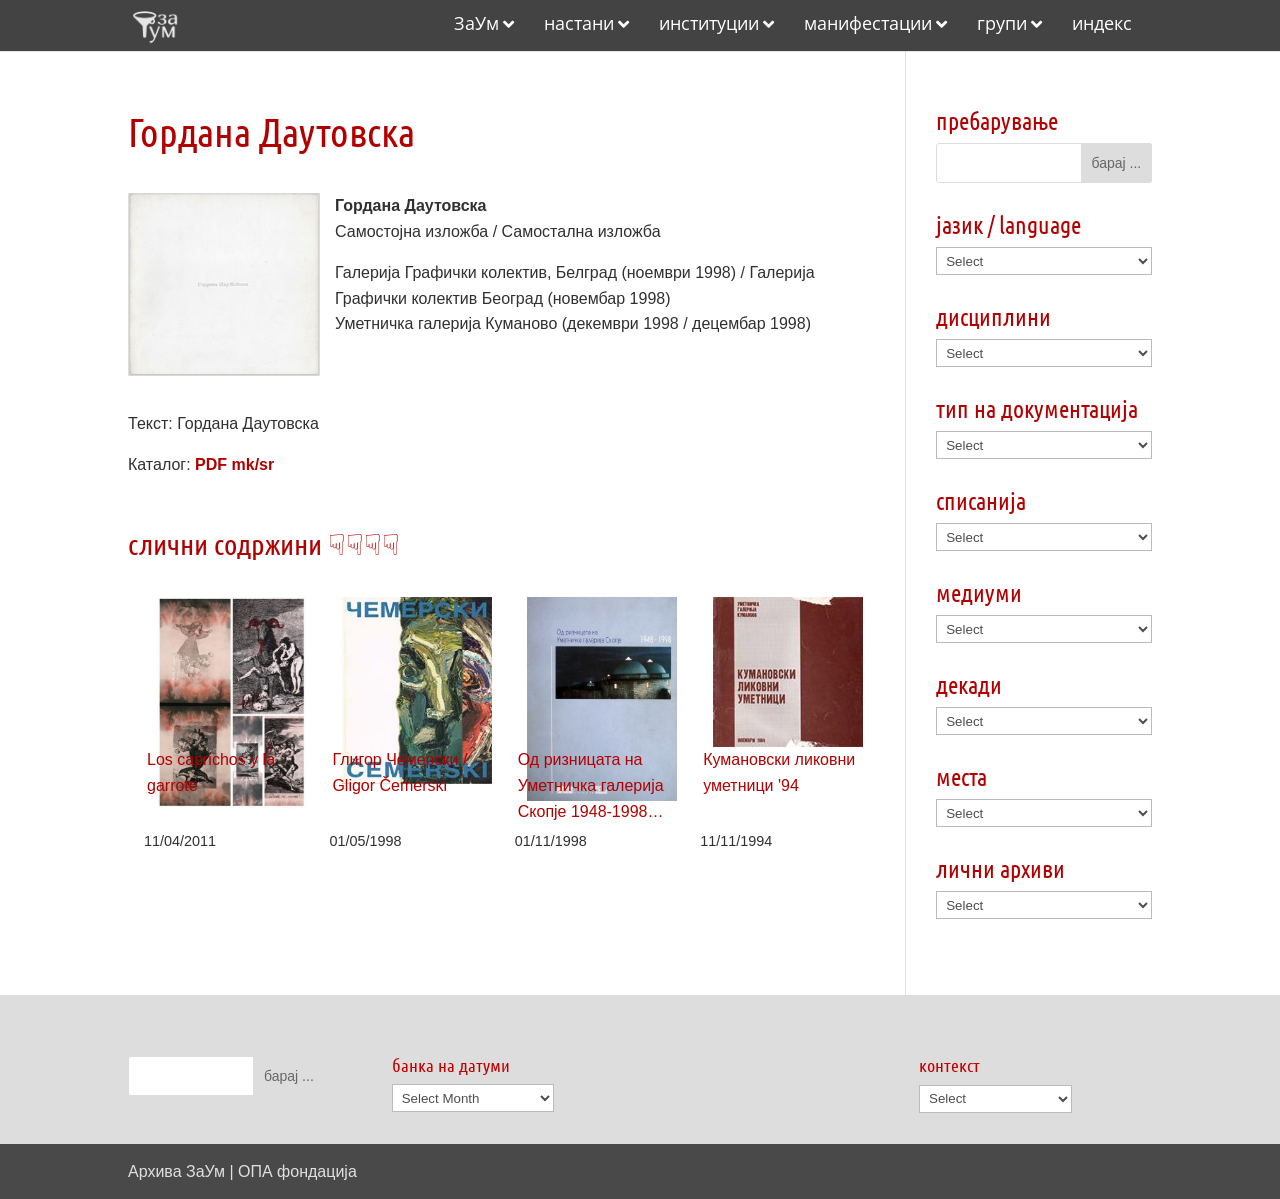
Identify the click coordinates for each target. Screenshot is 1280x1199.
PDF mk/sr (234, 464)
